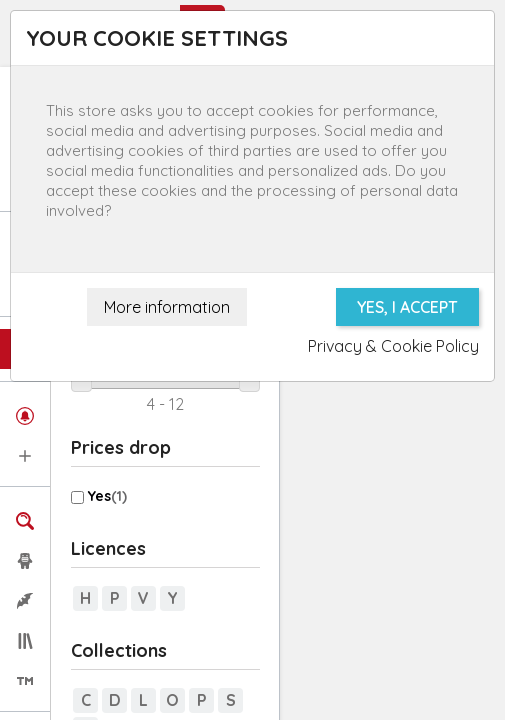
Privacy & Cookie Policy (393, 346)
